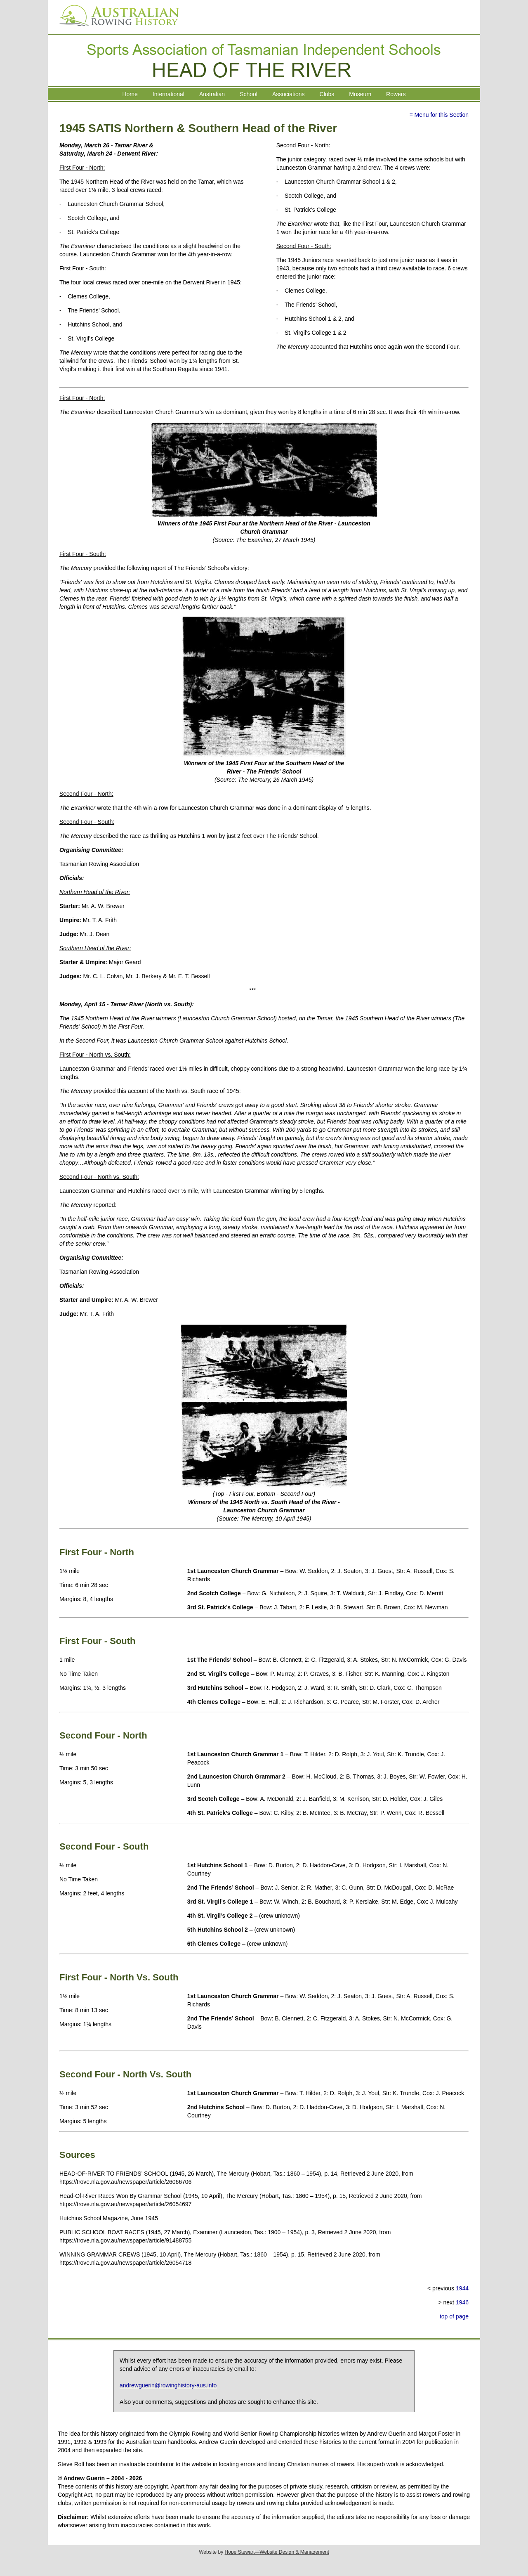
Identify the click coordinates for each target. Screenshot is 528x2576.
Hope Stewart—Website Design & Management (277, 2552)
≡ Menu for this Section (439, 114)
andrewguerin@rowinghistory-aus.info (168, 2385)
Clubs (327, 94)
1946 (462, 2302)
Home (129, 94)
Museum (360, 94)
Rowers (395, 94)
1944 (462, 2288)
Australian (212, 94)
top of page (454, 2316)
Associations (288, 94)
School (248, 94)
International (168, 94)
